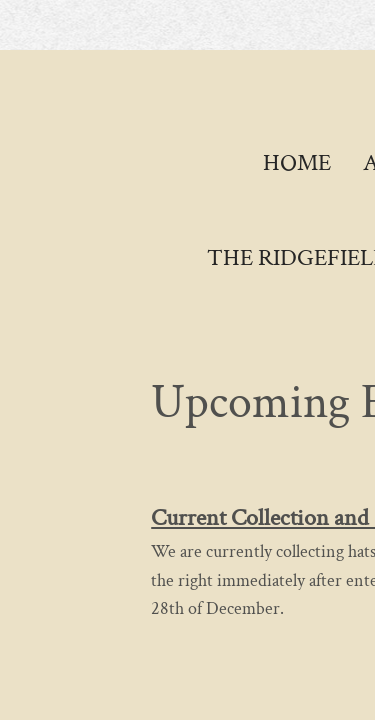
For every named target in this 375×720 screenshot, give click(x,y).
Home (297, 162)
